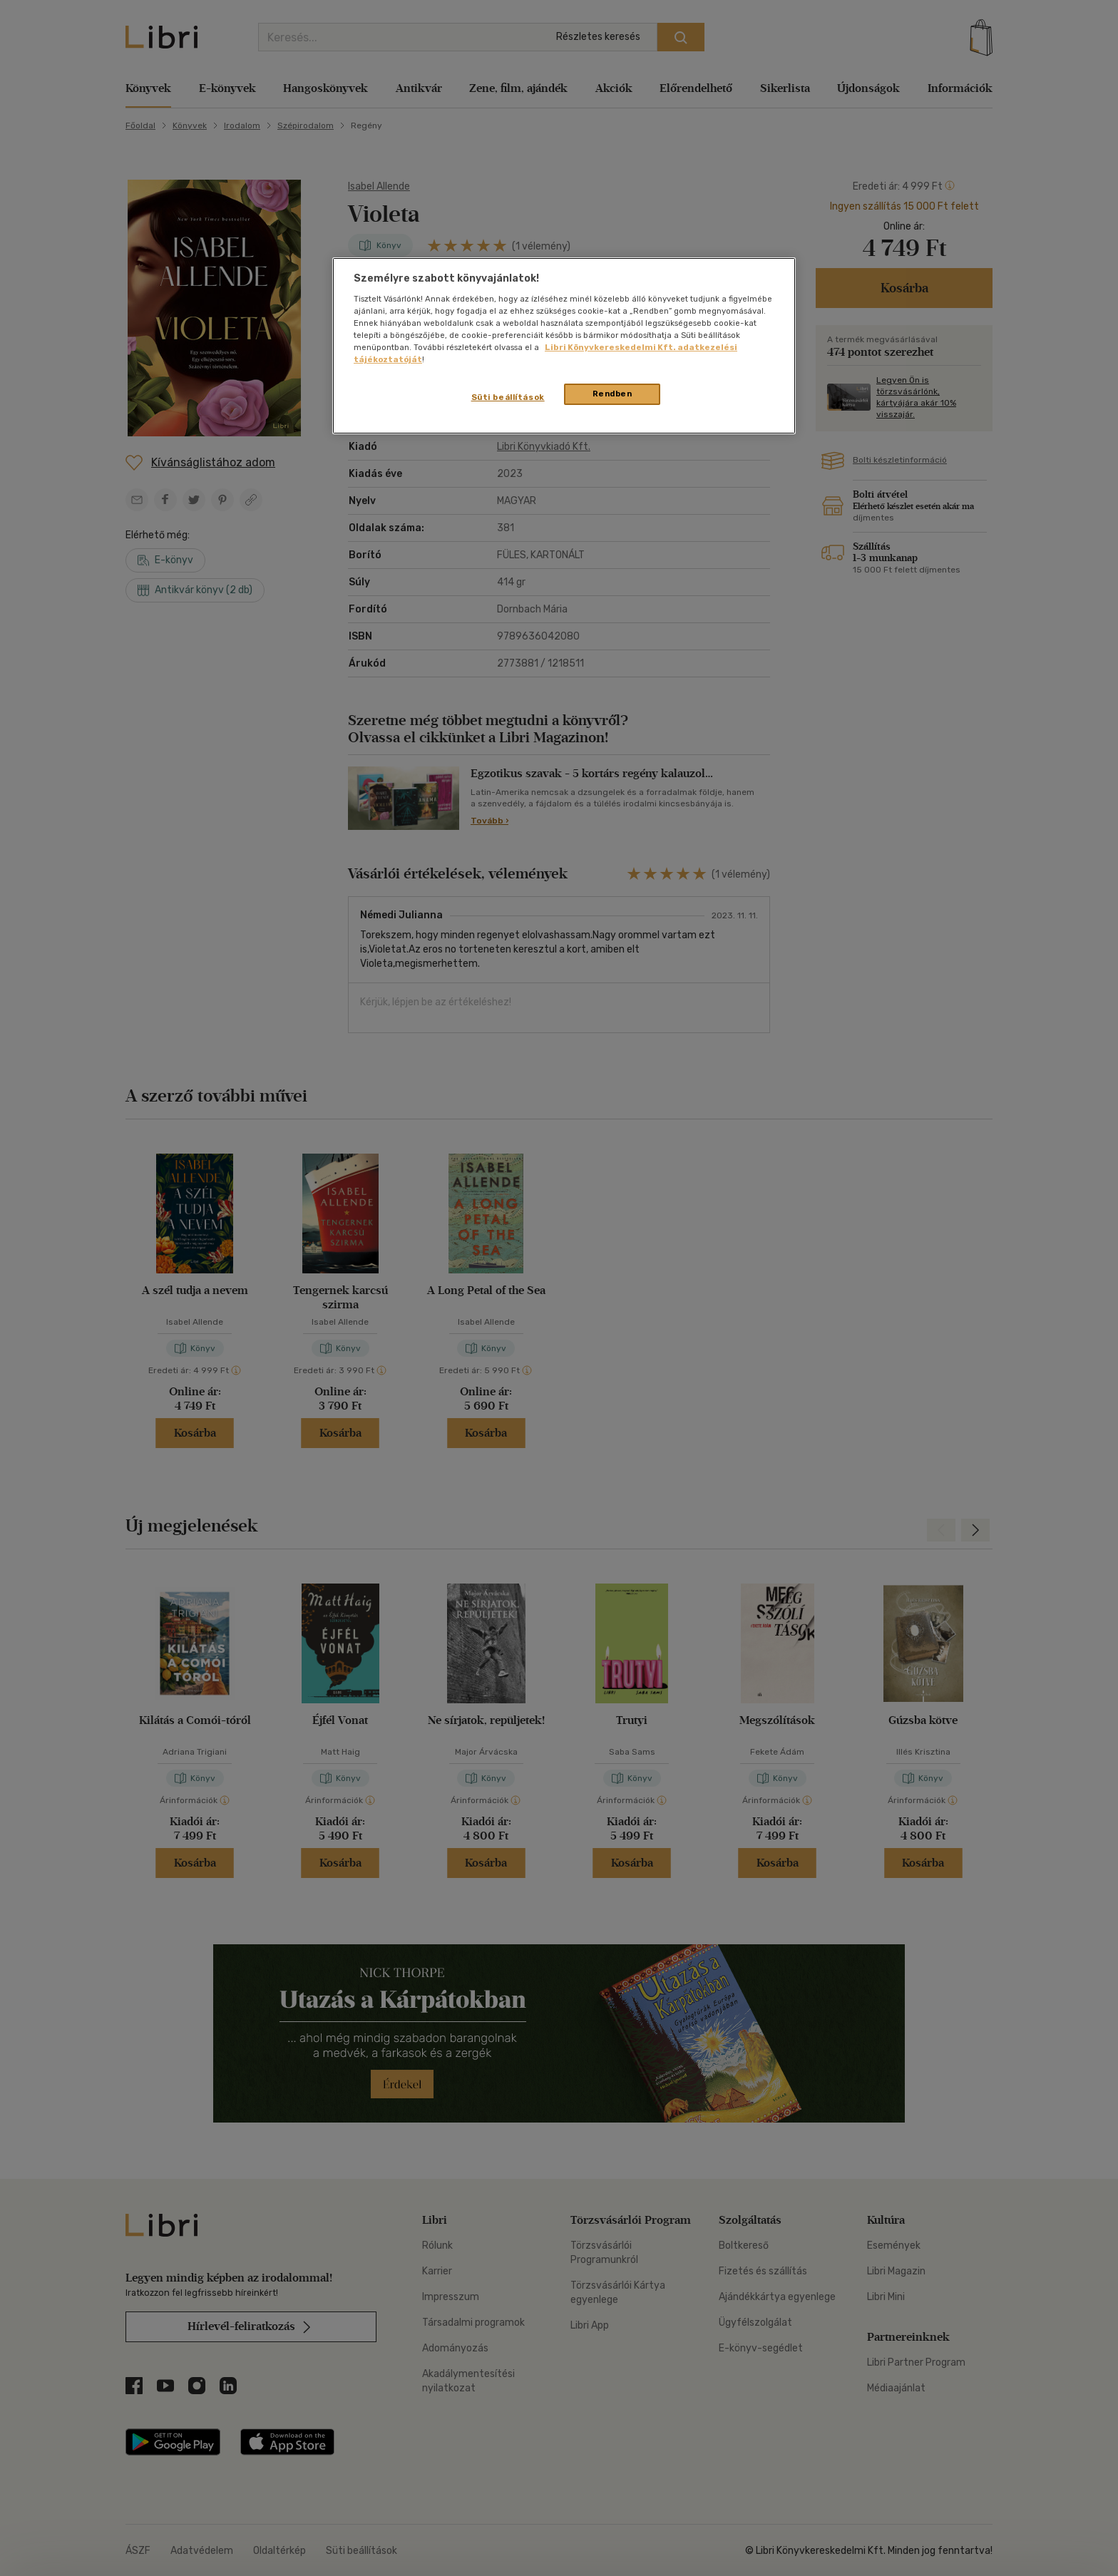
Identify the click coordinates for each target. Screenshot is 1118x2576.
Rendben (612, 394)
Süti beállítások (508, 397)
